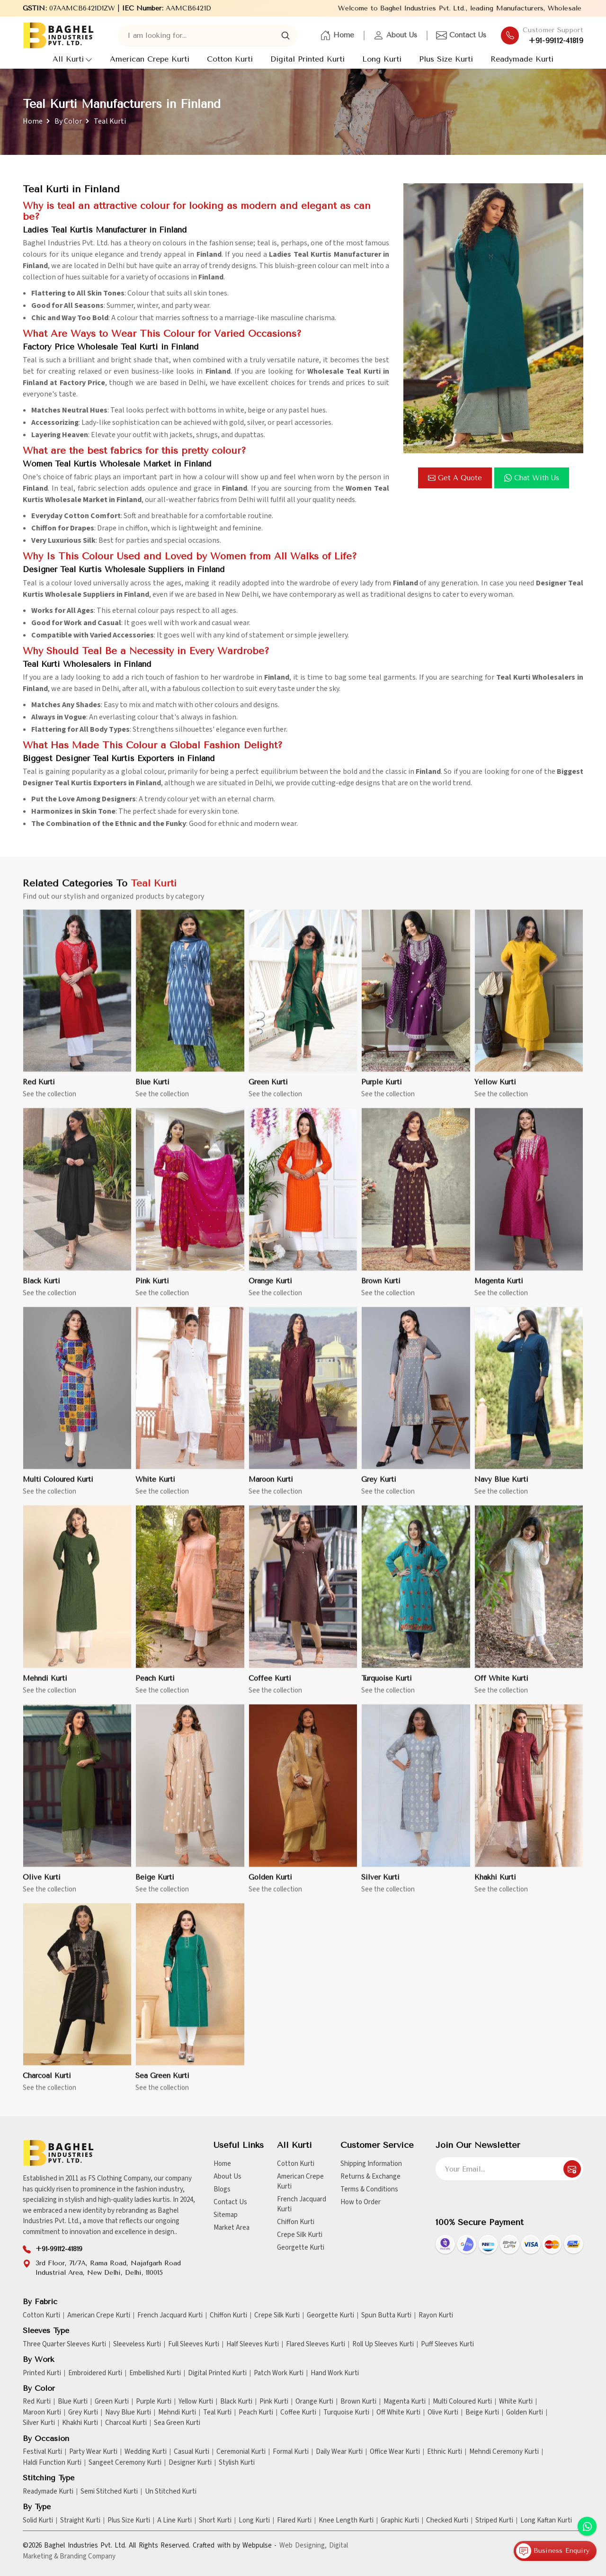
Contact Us (461, 35)
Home (337, 35)
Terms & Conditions (369, 2189)
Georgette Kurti (300, 2248)
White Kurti (155, 1487)
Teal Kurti (217, 2412)
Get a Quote (455, 478)
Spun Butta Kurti (386, 2315)
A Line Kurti (174, 2520)
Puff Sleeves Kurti (447, 2344)
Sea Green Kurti (162, 2084)
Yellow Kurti (495, 1090)
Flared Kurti (294, 2520)
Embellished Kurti (155, 2373)
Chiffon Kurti (295, 2222)
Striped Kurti (494, 2520)
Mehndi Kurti (45, 1686)
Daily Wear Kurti (339, 2452)
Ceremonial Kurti (241, 2452)
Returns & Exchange (370, 2176)
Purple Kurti (381, 1090)
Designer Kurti (190, 2463)
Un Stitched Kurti (170, 2491)
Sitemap (226, 2215)
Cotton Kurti (230, 58)
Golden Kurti (270, 1885)
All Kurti (72, 58)
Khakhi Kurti (495, 1885)
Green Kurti (268, 1090)
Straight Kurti (80, 2520)
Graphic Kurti (400, 2520)
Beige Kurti (154, 1885)
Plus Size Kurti (446, 58)
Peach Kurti (155, 1686)
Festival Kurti (42, 2452)
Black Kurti (41, 1288)
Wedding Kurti (146, 2452)
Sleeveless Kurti (137, 2344)
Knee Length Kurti (346, 2520)
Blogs (222, 2189)
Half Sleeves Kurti (252, 2344)
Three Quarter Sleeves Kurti (64, 2344)
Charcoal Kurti (47, 2084)
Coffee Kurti (270, 1686)
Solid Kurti (38, 2520)
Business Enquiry (552, 2550)
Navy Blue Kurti (501, 1487)
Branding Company (88, 2556)
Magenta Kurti (498, 1288)
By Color (68, 121)
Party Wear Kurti (93, 2452)
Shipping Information (371, 2164)
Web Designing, (303, 2545)
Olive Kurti (42, 1885)
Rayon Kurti (436, 2315)
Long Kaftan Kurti (546, 2520)
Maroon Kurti (271, 1487)
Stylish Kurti (237, 2463)
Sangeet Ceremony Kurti (125, 2463)
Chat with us (531, 478)
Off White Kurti (501, 1686)
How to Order (360, 2202)
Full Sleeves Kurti (193, 2344)
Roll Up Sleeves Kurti (383, 2344)
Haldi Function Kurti (52, 2463)
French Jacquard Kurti (301, 2204)
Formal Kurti (291, 2452)
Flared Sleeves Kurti (315, 2344)
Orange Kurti (270, 1288)
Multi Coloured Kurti (58, 1487)
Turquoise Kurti (386, 1686)
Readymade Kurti (521, 58)
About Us (395, 35)
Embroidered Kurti (95, 2373)
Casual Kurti (191, 2452)
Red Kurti (39, 1090)
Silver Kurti (380, 1885)
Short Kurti (215, 2520)
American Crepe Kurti (149, 58)
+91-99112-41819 (556, 40)
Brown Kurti (381, 1288)
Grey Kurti (378, 1487)
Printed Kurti (42, 2373)
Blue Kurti (152, 1090)
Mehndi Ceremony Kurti (504, 2452)
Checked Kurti (447, 2520)
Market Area (232, 2228)
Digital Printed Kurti (307, 58)
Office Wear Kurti (395, 2452)
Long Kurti (381, 58)
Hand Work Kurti (335, 2373)
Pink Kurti (152, 1288)
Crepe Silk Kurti (299, 2235)
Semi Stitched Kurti (109, 2491)
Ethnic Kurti (444, 2452)
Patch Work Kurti (278, 2373)
